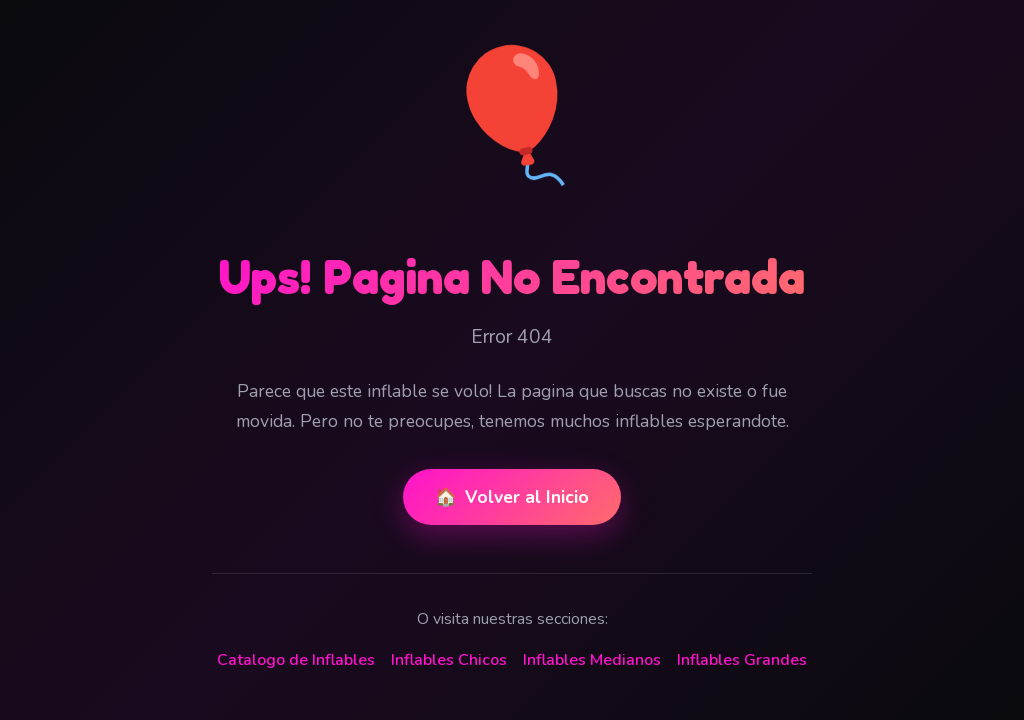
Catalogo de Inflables (296, 660)
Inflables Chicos (449, 660)
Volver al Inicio (512, 497)
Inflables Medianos (592, 660)
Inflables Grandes (742, 660)
